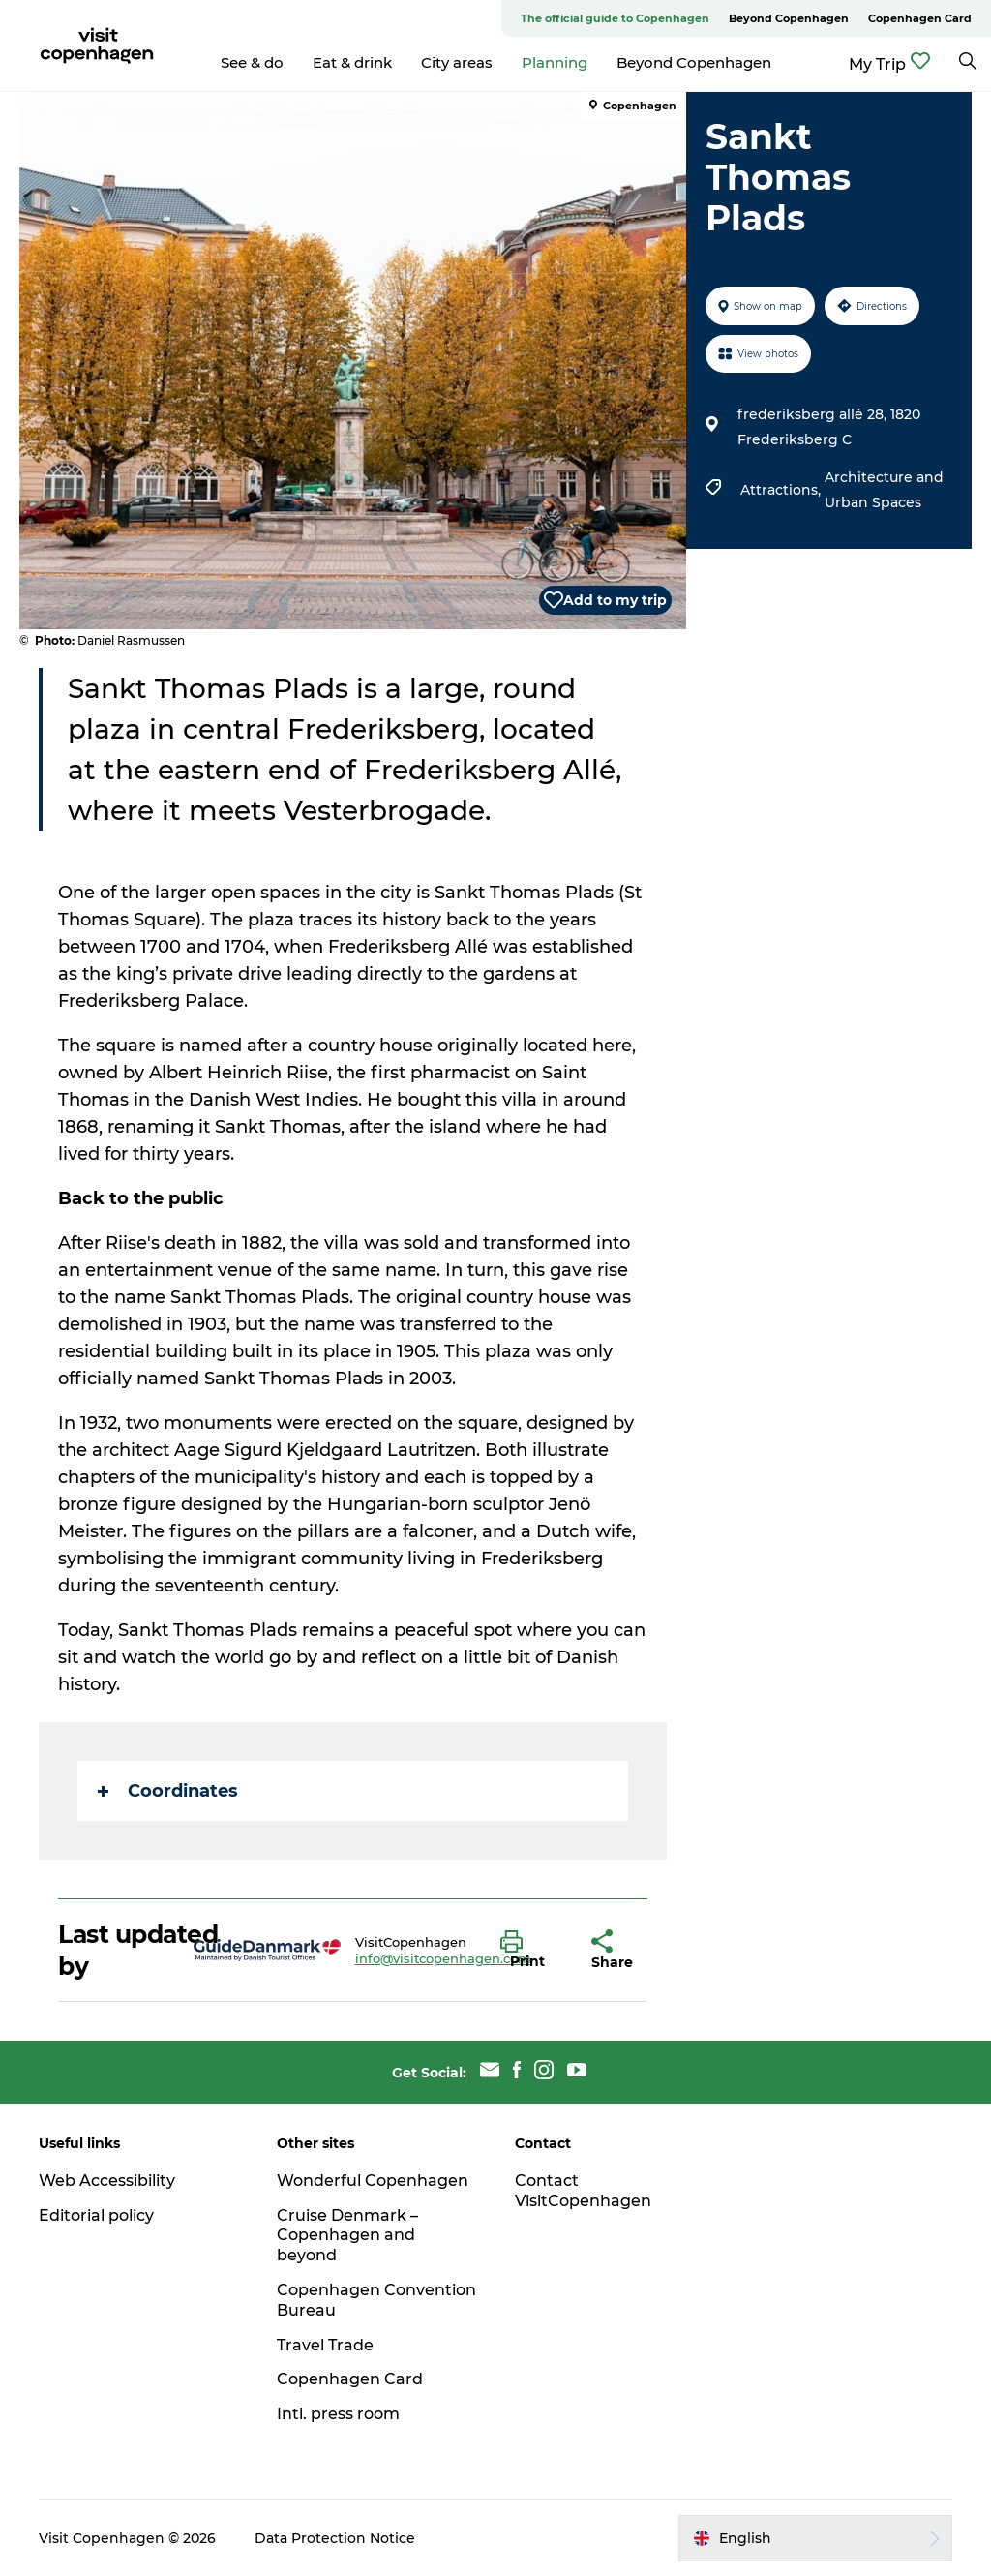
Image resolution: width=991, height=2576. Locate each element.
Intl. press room (338, 2414)
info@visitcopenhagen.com (443, 1958)
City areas (457, 62)
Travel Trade (325, 2345)
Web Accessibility (107, 2180)
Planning (554, 62)
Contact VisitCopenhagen (583, 2190)
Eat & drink (352, 62)
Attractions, (782, 490)
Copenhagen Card (920, 18)
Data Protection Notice (335, 2538)
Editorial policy (96, 2215)
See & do (252, 62)
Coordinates (168, 1791)
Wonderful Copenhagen (372, 2180)
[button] (530, 1950)
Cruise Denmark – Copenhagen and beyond (347, 2235)
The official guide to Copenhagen (615, 18)
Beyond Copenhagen (789, 18)
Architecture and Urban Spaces (884, 490)
